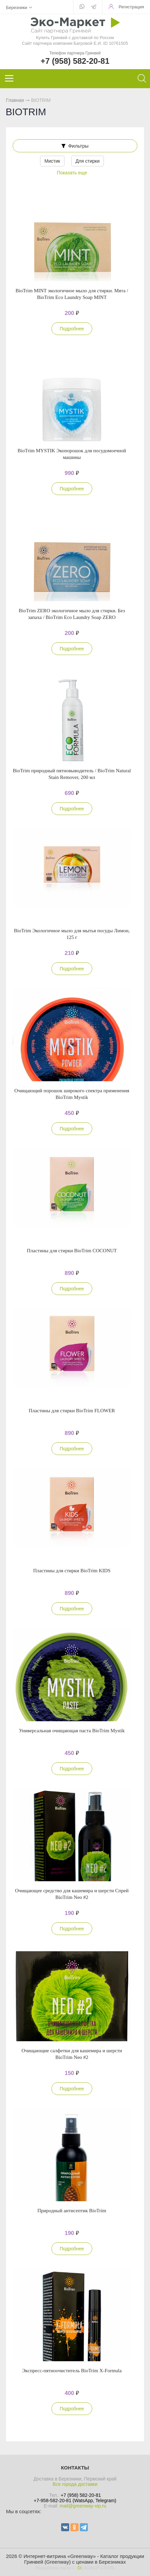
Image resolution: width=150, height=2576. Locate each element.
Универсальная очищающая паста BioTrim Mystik (72, 1730)
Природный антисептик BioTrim (71, 2210)
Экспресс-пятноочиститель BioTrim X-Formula (72, 2370)
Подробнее (72, 328)
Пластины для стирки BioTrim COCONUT (72, 1250)
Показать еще (72, 172)
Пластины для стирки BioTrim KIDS (72, 1570)
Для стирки (88, 161)
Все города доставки (74, 2484)
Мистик (52, 161)
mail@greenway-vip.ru (82, 2506)
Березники (16, 7)
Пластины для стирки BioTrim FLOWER (72, 1410)
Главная (15, 100)
